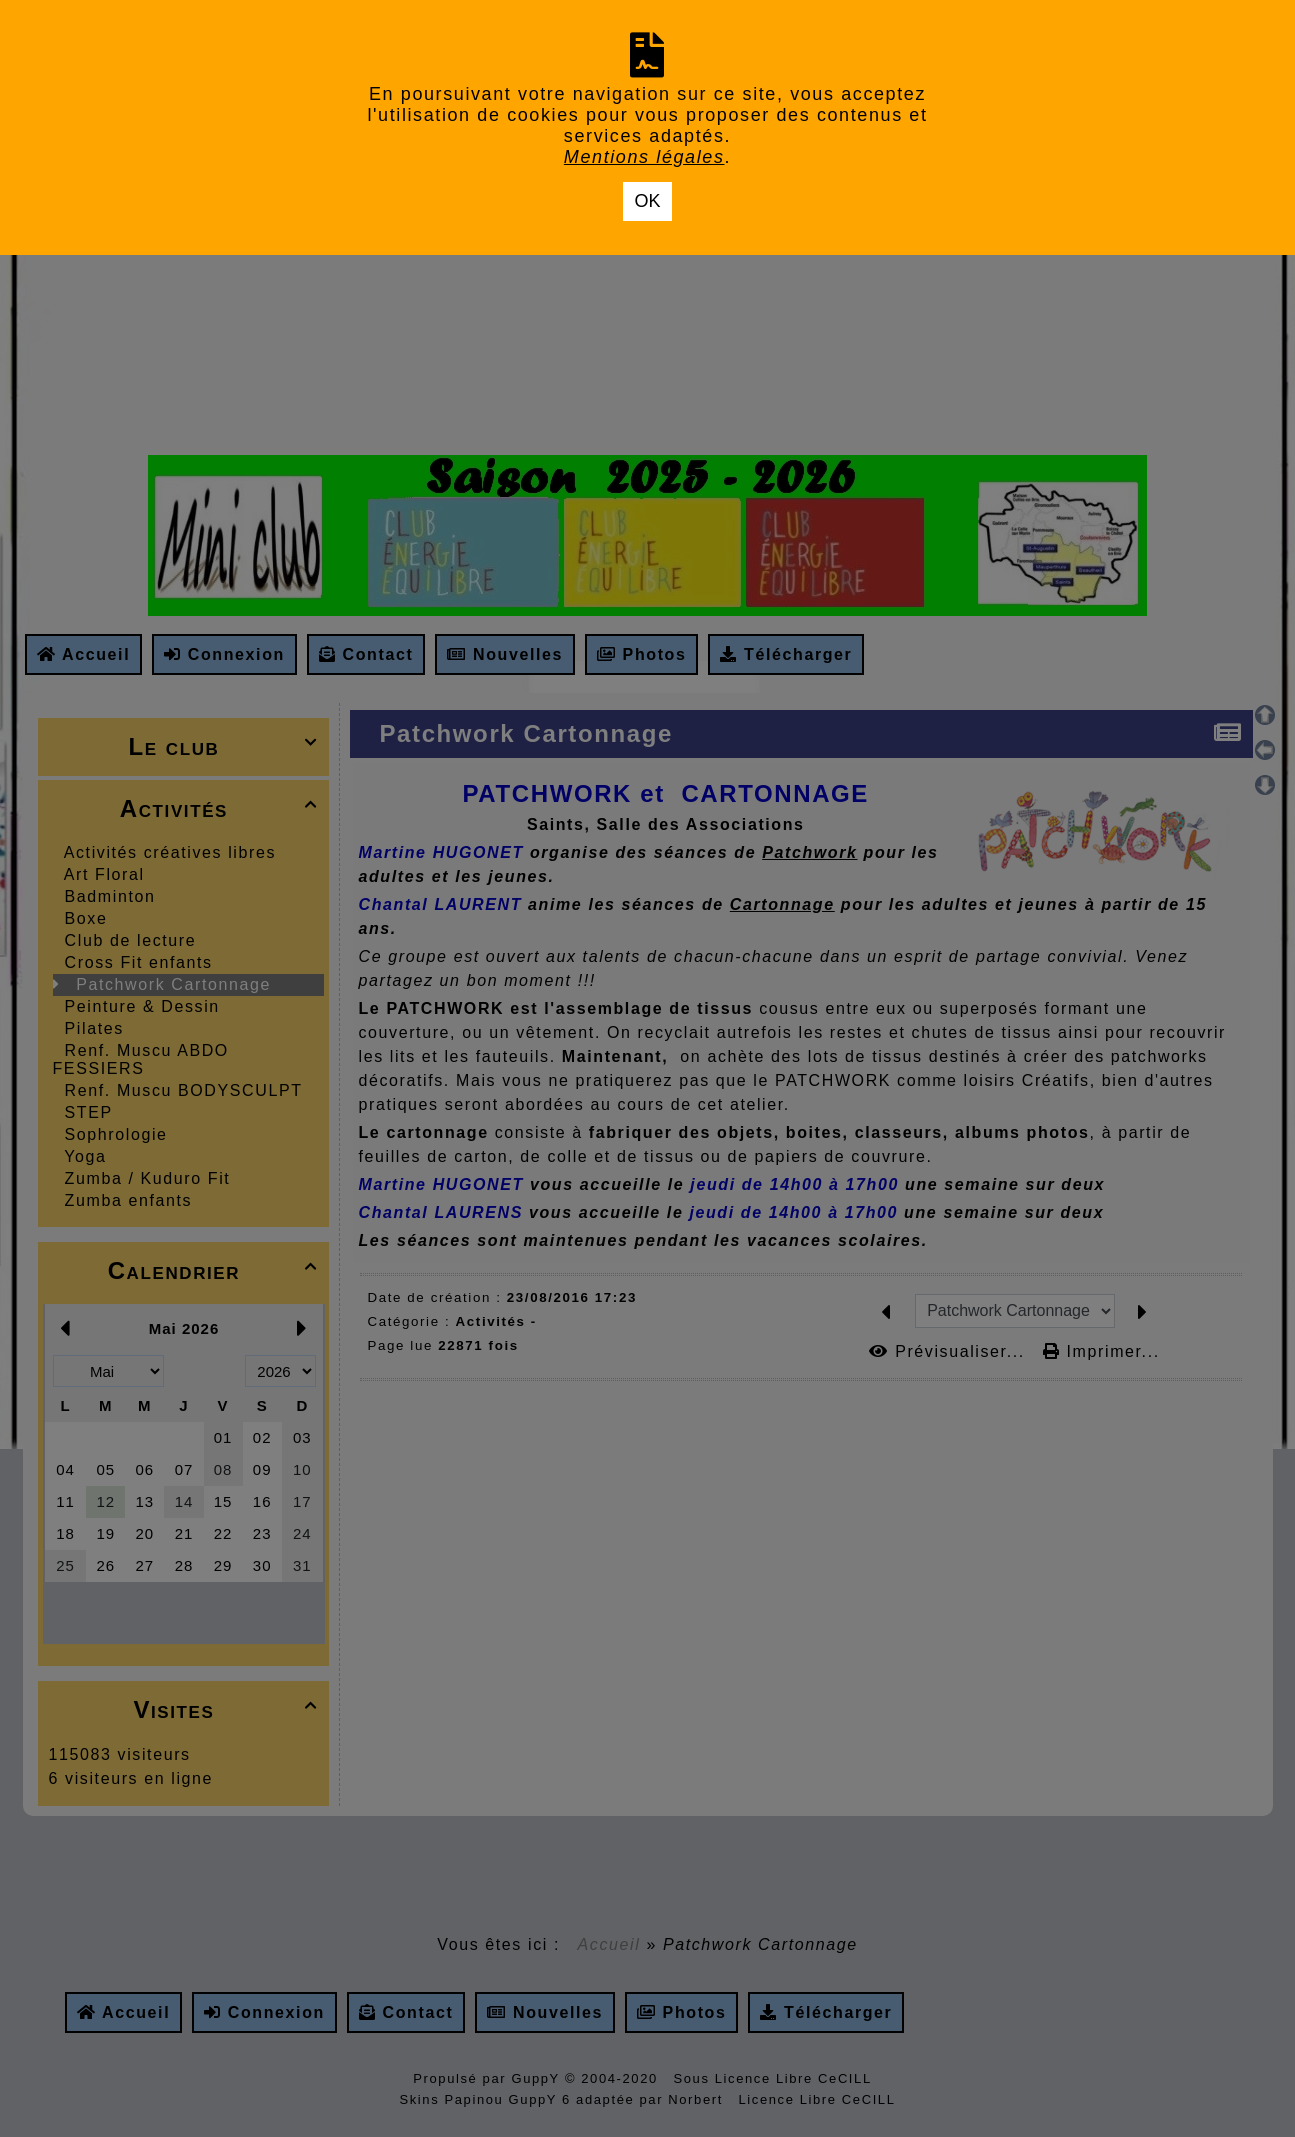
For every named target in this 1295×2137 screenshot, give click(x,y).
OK (647, 201)
